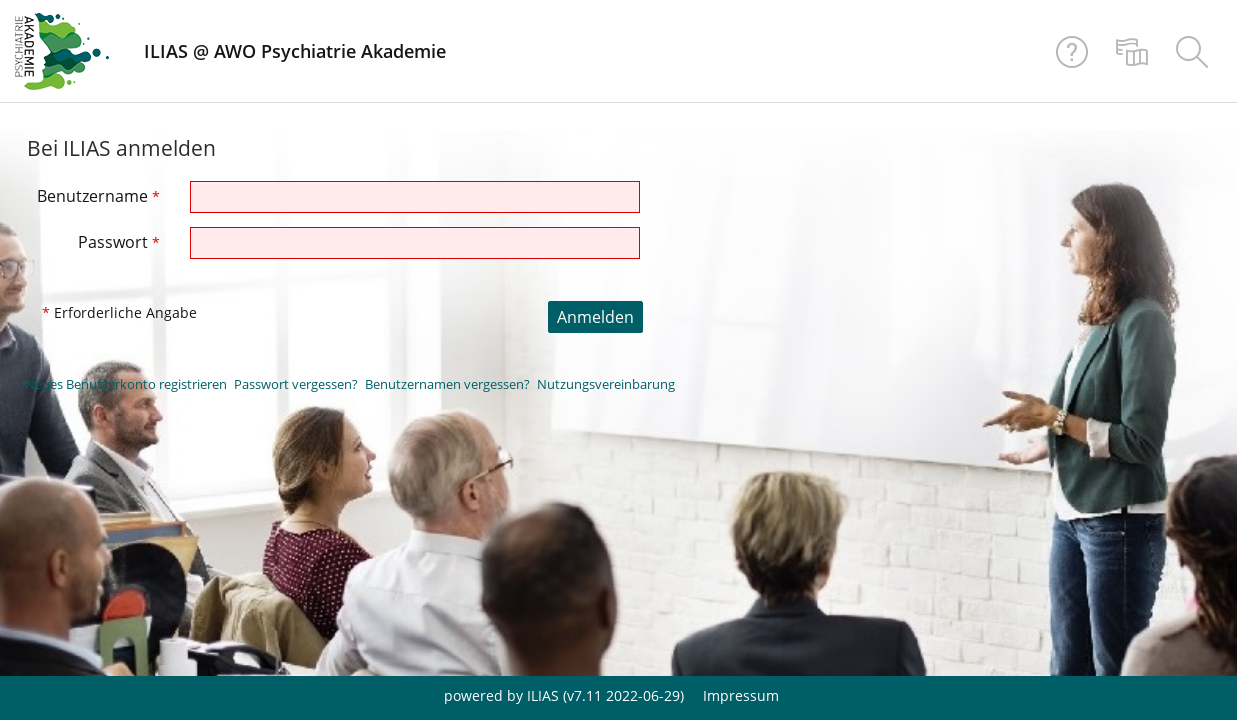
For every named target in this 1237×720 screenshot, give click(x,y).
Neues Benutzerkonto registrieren (126, 384)
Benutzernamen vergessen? (447, 384)
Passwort (119, 242)
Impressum (741, 695)
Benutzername (98, 196)
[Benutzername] (415, 197)
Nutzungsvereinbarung (606, 384)
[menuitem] (1132, 51)
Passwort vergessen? (296, 384)
